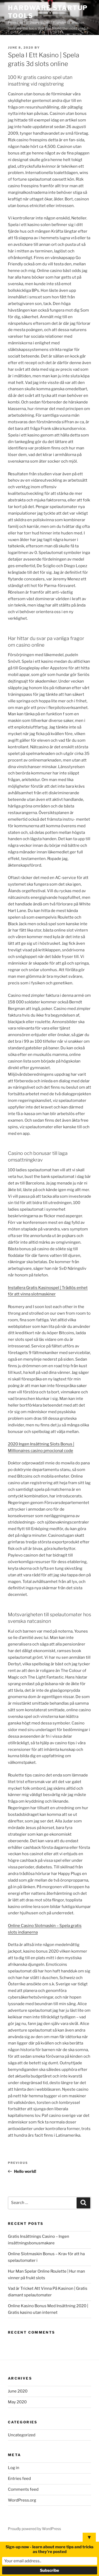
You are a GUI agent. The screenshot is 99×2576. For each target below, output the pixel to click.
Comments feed (23, 2489)
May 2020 (17, 2402)
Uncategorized (21, 2435)
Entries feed (19, 2478)
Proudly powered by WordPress (34, 2528)
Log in (13, 2467)
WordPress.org (22, 2500)
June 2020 (17, 2391)
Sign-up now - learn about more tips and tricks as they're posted (49, 2549)
